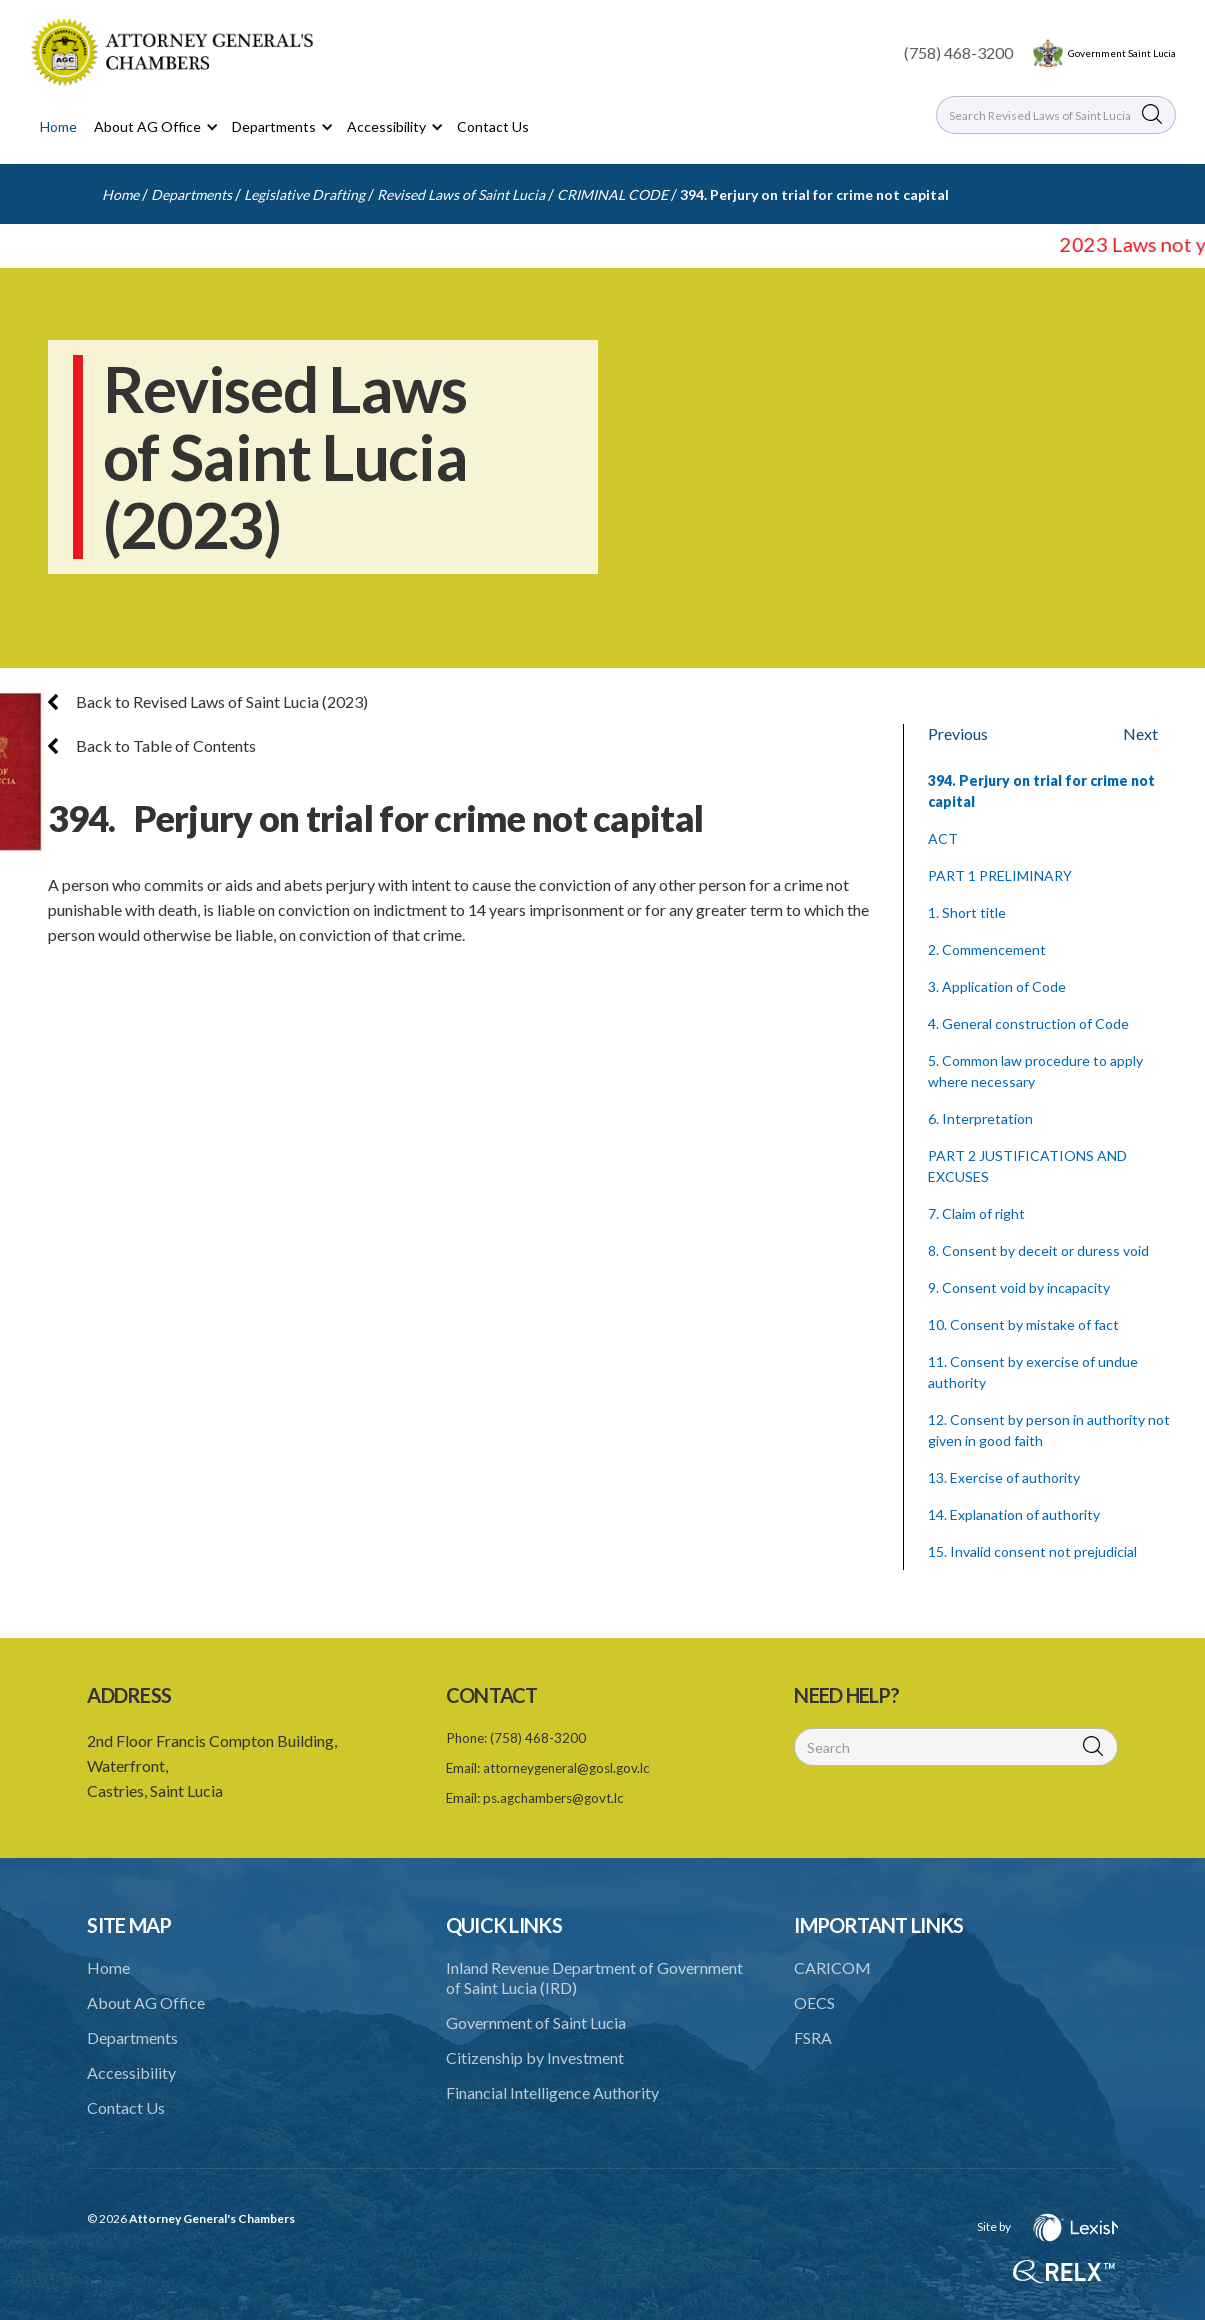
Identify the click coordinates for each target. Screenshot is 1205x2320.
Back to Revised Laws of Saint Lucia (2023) (208, 701)
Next (1140, 733)
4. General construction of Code (1028, 1023)
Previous (958, 733)
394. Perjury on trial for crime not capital (814, 194)
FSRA (813, 2037)
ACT (943, 838)
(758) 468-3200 (958, 52)
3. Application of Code (997, 986)
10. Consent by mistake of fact (1023, 1324)
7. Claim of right (976, 1213)
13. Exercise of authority (1004, 1477)
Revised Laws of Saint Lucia (461, 194)
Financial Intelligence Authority (552, 2092)
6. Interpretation (980, 1118)
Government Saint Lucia (1122, 53)
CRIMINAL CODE (612, 194)
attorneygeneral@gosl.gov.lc (566, 1768)
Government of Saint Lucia (536, 2022)
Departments (191, 194)
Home (58, 126)
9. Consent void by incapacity (1019, 1287)
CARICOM (832, 1967)
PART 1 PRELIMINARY (1000, 875)
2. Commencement (987, 949)
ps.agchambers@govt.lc (553, 1798)
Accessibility (131, 2072)
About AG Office (146, 2002)
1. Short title (967, 912)
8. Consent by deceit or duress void (1038, 1250)
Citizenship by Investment (535, 2057)
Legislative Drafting (304, 194)
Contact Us (493, 126)
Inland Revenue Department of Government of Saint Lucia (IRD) (594, 1977)
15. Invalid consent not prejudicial (1032, 1551)
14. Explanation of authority (1014, 1514)
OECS (814, 2002)
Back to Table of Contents (152, 745)
